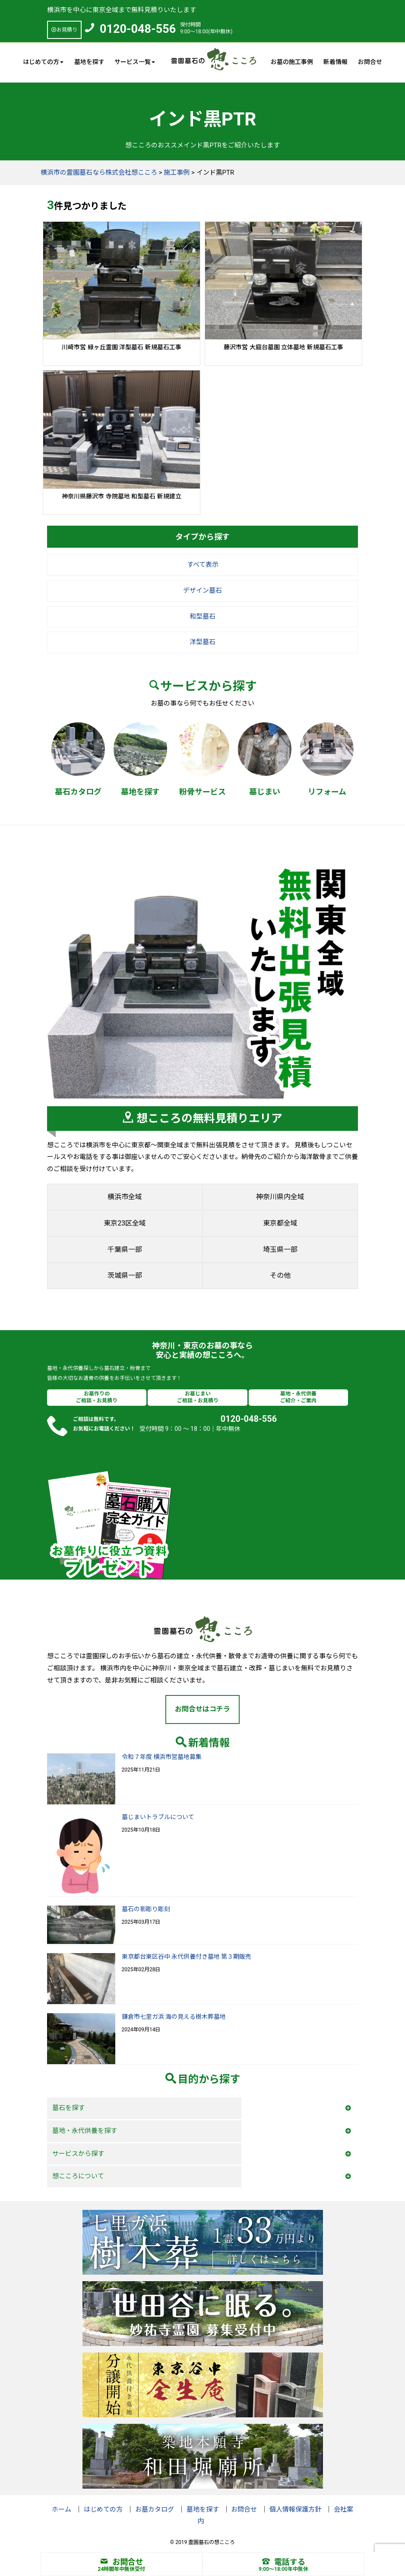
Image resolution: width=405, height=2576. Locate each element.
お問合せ (370, 61)
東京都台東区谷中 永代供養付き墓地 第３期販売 (187, 1956)
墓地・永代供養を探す (84, 2131)
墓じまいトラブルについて (158, 1816)
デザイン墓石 (202, 590)
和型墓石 (202, 616)
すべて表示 (202, 564)
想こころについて (78, 2176)
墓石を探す (68, 2108)
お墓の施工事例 (292, 61)
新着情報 (335, 61)
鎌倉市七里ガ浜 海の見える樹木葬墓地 (174, 2016)
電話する (283, 2561)
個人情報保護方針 (295, 2509)
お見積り (64, 30)
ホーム (61, 2509)
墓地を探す (89, 61)
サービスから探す (78, 2154)
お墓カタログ (154, 2509)
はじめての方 (103, 2509)
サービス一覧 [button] (134, 61)
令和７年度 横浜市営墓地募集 (162, 1756)
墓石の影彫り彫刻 (146, 1909)
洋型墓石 (202, 642)
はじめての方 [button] (43, 61)
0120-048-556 (138, 29)
